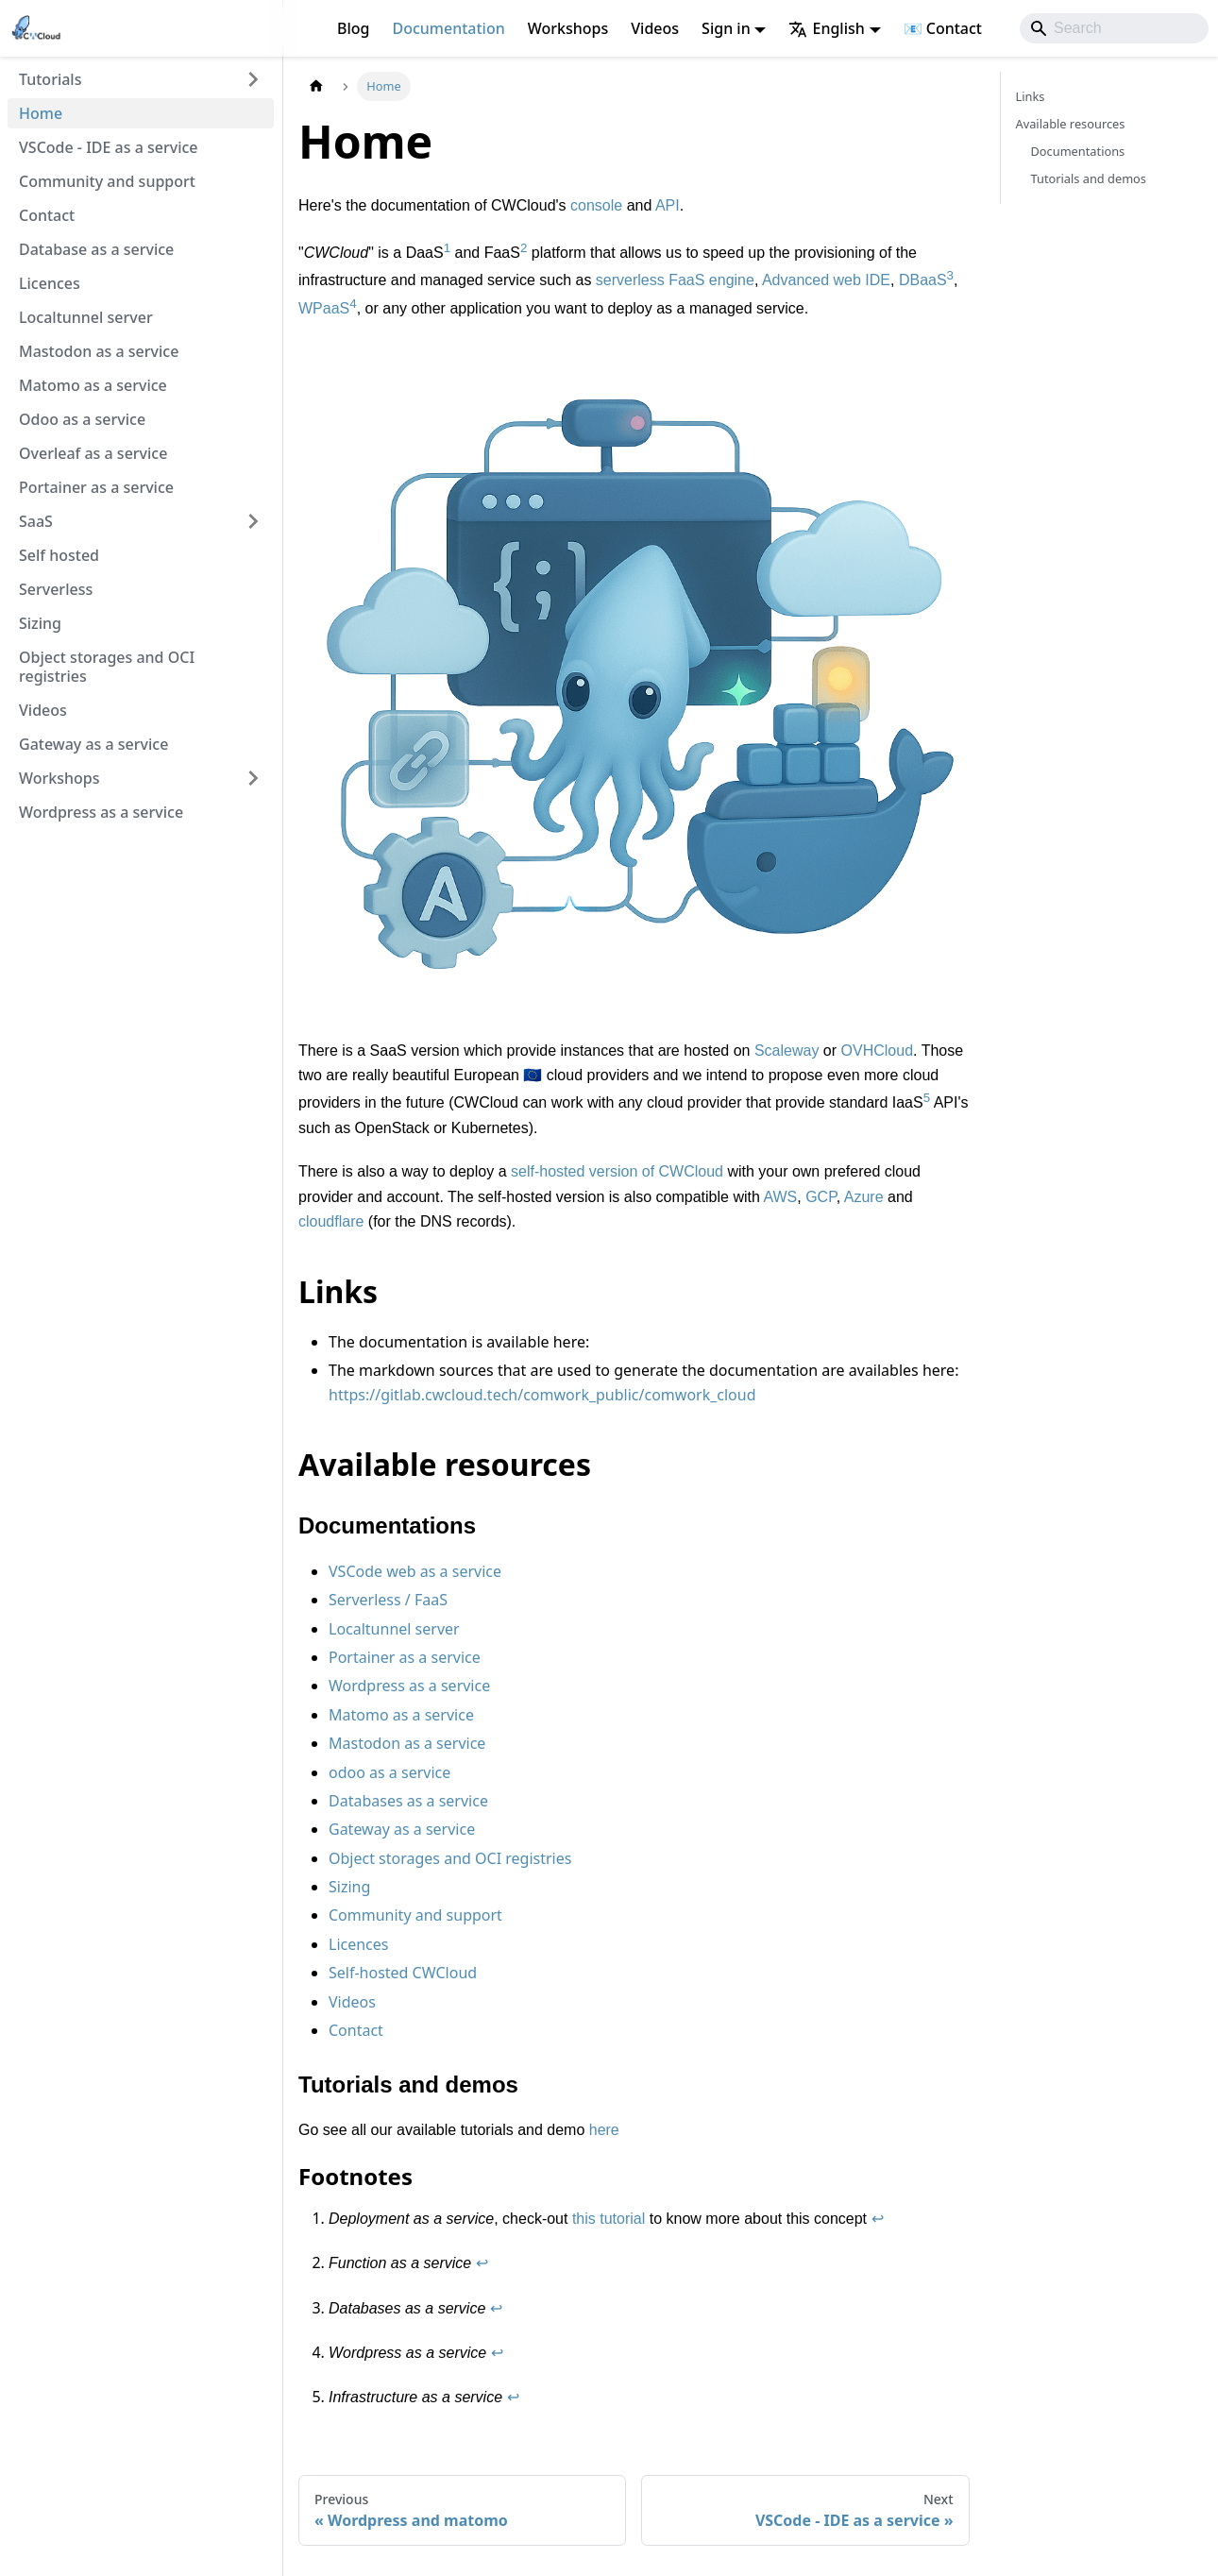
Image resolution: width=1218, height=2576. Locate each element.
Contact (47, 215)
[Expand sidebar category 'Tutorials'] (253, 79)
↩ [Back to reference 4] (497, 2353)
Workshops (568, 28)
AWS (780, 1197)
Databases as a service (408, 1800)
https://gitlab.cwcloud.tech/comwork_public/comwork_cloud (542, 1394)
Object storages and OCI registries (107, 666)
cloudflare (331, 1221)
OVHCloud (877, 1050)
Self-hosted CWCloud (403, 1972)
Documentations (1078, 151)
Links (1030, 96)
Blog (353, 28)
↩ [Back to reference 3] (496, 2308)
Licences (49, 283)
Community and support (107, 181)
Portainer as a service (96, 487)
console (596, 205)
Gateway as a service (93, 744)
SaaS (36, 521)
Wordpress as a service (101, 812)
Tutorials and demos (1088, 178)
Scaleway (786, 1050)
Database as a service (96, 249)
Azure (864, 1197)
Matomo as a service (93, 385)
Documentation (448, 28)
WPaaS (323, 308)
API (667, 205)
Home (40, 113)
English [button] (826, 28)
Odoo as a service (82, 419)
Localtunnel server (86, 317)
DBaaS (923, 281)
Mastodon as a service (98, 351)
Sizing (40, 623)
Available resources (1070, 123)
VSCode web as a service (415, 1571)
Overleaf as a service (93, 453)
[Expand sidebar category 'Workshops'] (253, 778)
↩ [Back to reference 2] (482, 2263)
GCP (821, 1197)
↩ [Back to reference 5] (513, 2397)
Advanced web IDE (826, 281)
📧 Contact (943, 28)
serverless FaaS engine (675, 281)
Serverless (56, 589)
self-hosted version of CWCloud (617, 1171)
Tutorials (50, 79)
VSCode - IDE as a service (108, 147)
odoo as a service (389, 1772)
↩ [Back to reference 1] (877, 2219)
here (604, 2130)
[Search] (1114, 28)
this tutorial (608, 2219)
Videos (655, 28)
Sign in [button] (726, 28)
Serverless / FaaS (388, 1599)
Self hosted (59, 555)
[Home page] (316, 86)
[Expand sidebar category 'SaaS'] (253, 521)
